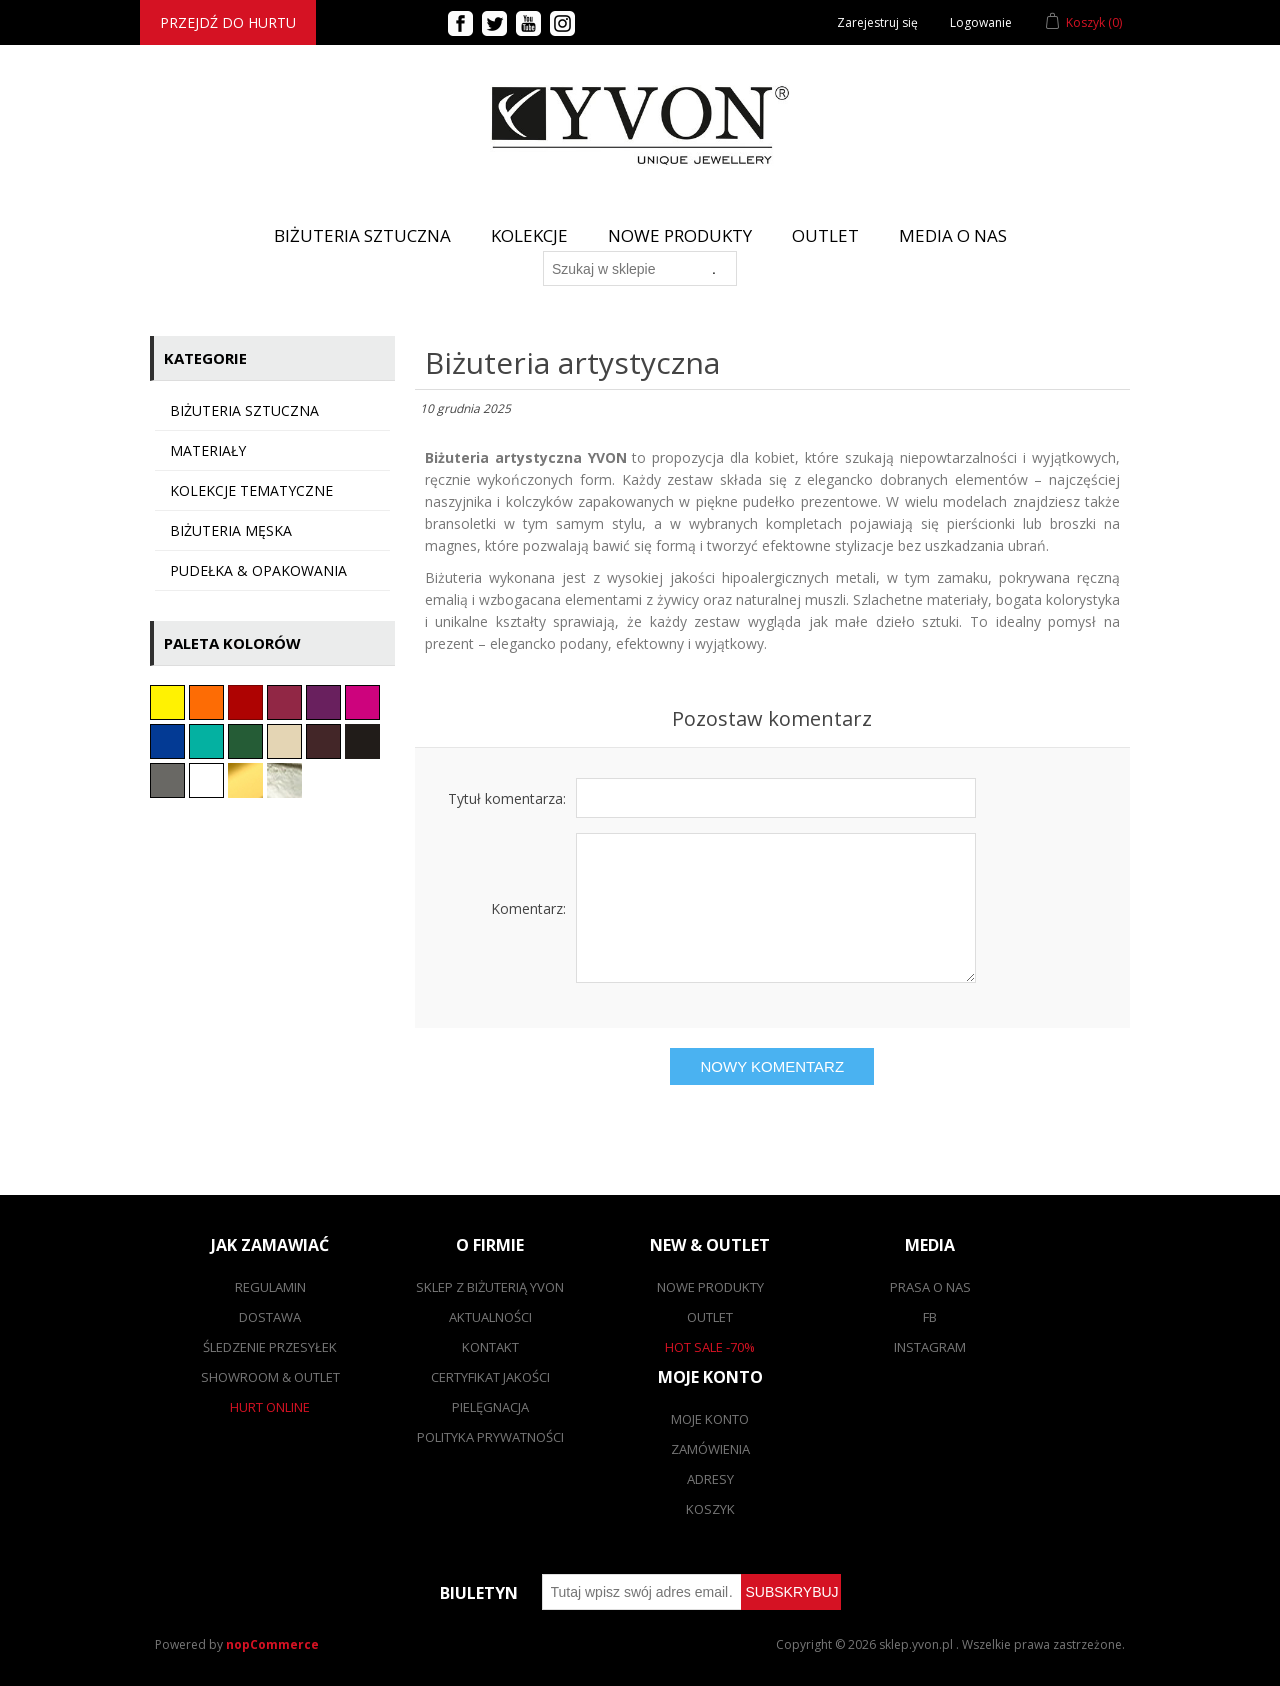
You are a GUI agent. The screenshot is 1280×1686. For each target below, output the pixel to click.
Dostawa (270, 1317)
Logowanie (981, 22)
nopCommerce (272, 1644)
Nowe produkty (680, 235)
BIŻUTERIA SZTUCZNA (362, 235)
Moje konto (710, 1419)
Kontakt (490, 1347)
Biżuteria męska (231, 530)
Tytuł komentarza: (507, 798)
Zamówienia (710, 1449)
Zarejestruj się (877, 22)
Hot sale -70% (710, 1347)
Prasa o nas (930, 1287)
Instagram (930, 1347)
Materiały (208, 450)
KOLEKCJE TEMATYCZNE (251, 490)
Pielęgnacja (490, 1407)
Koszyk (710, 1509)
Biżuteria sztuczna (244, 410)
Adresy (710, 1479)
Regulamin (270, 1287)
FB (930, 1317)
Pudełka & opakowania (258, 570)
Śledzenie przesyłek (270, 1347)
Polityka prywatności (490, 1437)
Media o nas (953, 235)
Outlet (825, 235)
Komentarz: (528, 908)
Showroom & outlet (270, 1377)
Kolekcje (529, 235)
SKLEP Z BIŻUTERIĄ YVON (490, 1287)
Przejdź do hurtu (228, 22)
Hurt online (270, 1407)
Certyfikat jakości (490, 1377)
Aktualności (490, 1317)
